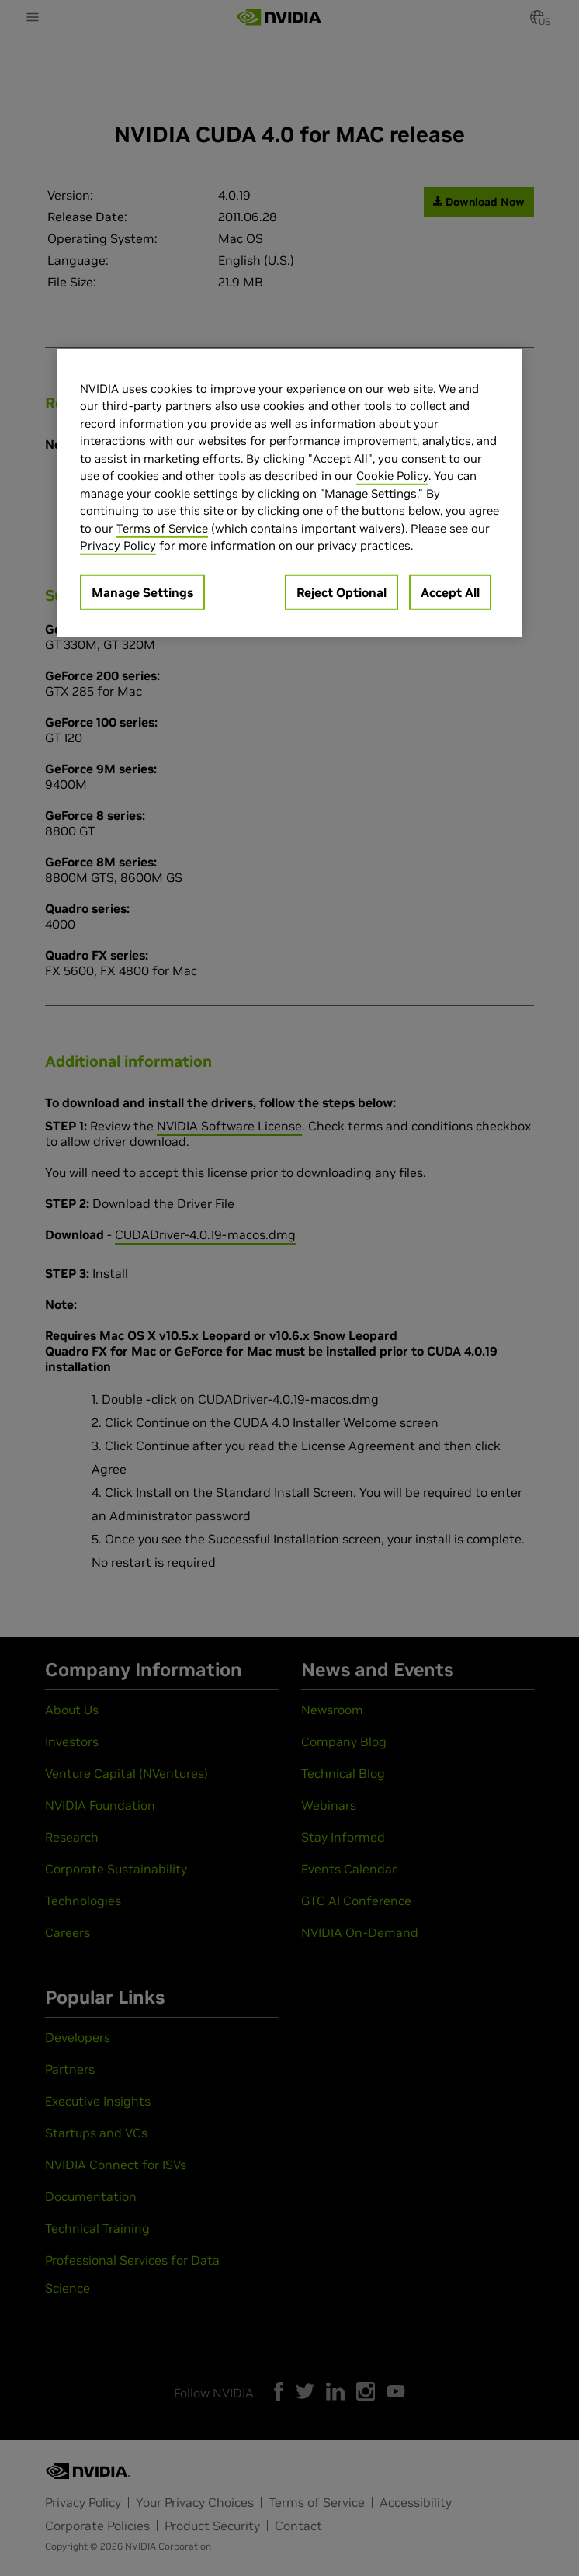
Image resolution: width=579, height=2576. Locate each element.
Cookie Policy (392, 475)
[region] (289, 493)
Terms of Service (162, 527)
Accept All (450, 591)
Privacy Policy (118, 545)
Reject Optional (341, 591)
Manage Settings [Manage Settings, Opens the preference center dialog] (142, 591)
